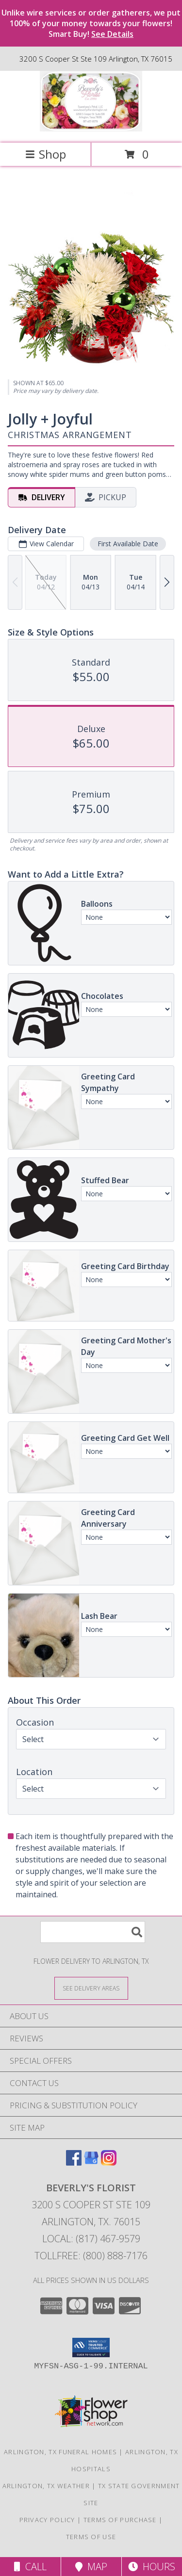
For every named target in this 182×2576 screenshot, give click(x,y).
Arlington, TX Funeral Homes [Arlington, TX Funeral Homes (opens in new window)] (60, 2451)
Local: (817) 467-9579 (91, 2238)
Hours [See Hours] (151, 2566)
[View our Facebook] (74, 2162)
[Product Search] (92, 1932)
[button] (91, 2347)
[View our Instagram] (108, 2162)
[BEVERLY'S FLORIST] (91, 128)
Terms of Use (91, 2536)
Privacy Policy (47, 2519)
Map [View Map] (91, 2566)
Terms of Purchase (120, 2519)
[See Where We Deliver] (91, 1987)
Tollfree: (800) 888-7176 (91, 2255)
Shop (45, 154)
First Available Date (128, 543)
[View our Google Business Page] (91, 2162)
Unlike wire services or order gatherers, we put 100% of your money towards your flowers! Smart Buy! (91, 23)
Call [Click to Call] (30, 2566)
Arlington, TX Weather (46, 2485)
